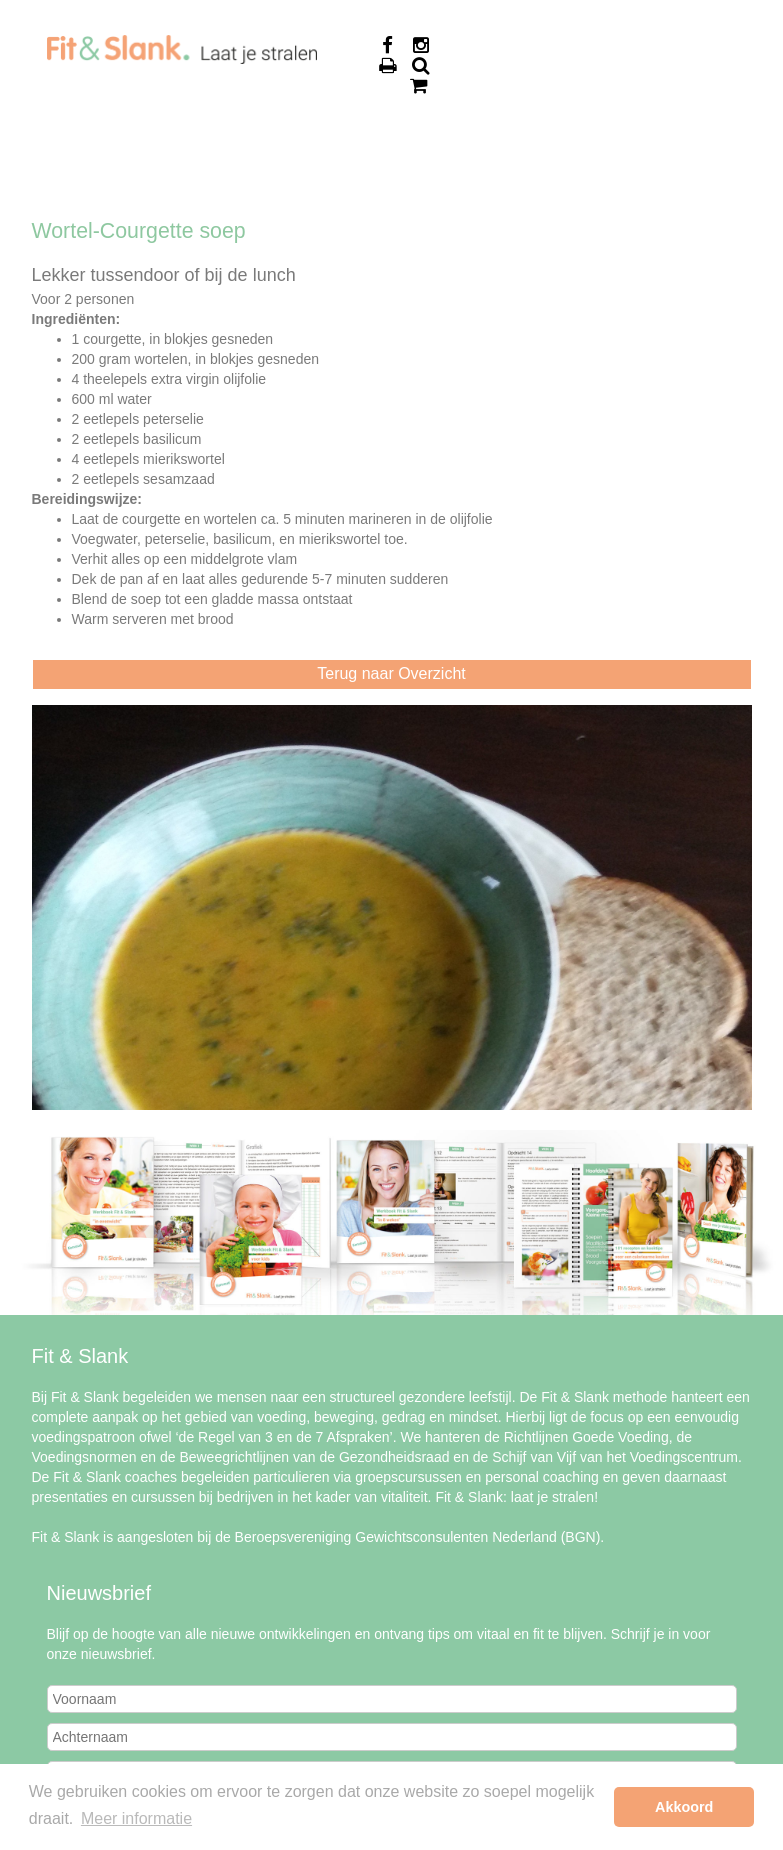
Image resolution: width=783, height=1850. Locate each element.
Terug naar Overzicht (391, 673)
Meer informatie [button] (136, 1818)
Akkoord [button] (684, 1807)
